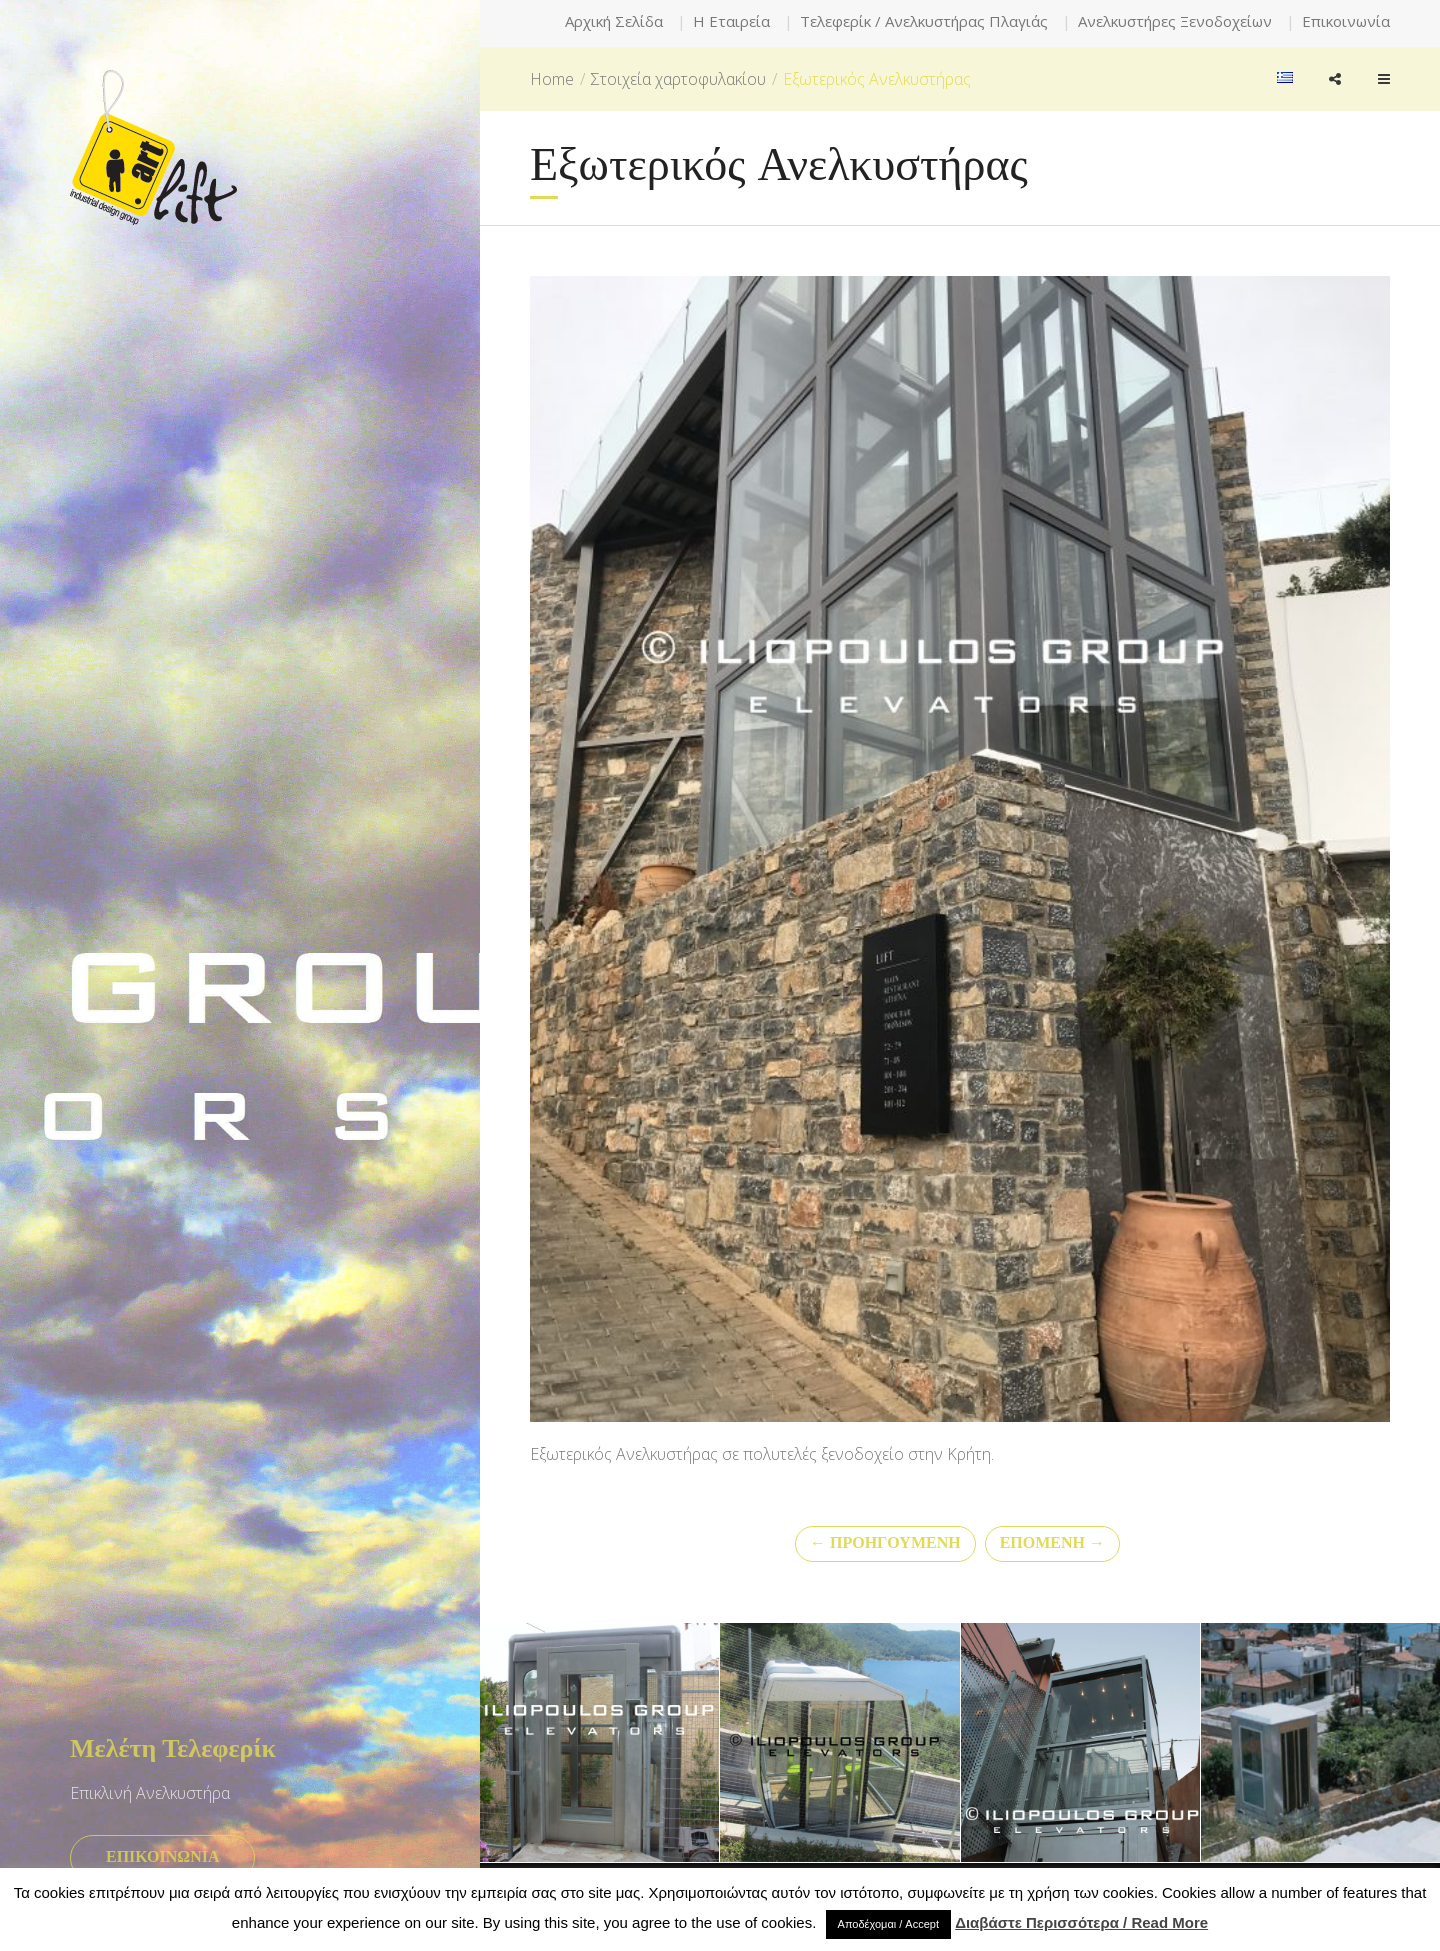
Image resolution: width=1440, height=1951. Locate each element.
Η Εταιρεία (731, 21)
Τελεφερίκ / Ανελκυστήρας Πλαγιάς (924, 21)
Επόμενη (1052, 1543)
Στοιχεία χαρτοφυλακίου (678, 79)
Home (552, 79)
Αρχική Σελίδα (614, 21)
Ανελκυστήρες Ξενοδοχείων (1175, 21)
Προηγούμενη (885, 1543)
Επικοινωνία (1346, 21)
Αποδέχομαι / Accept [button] (888, 1924)
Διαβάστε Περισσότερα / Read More (1081, 1922)
